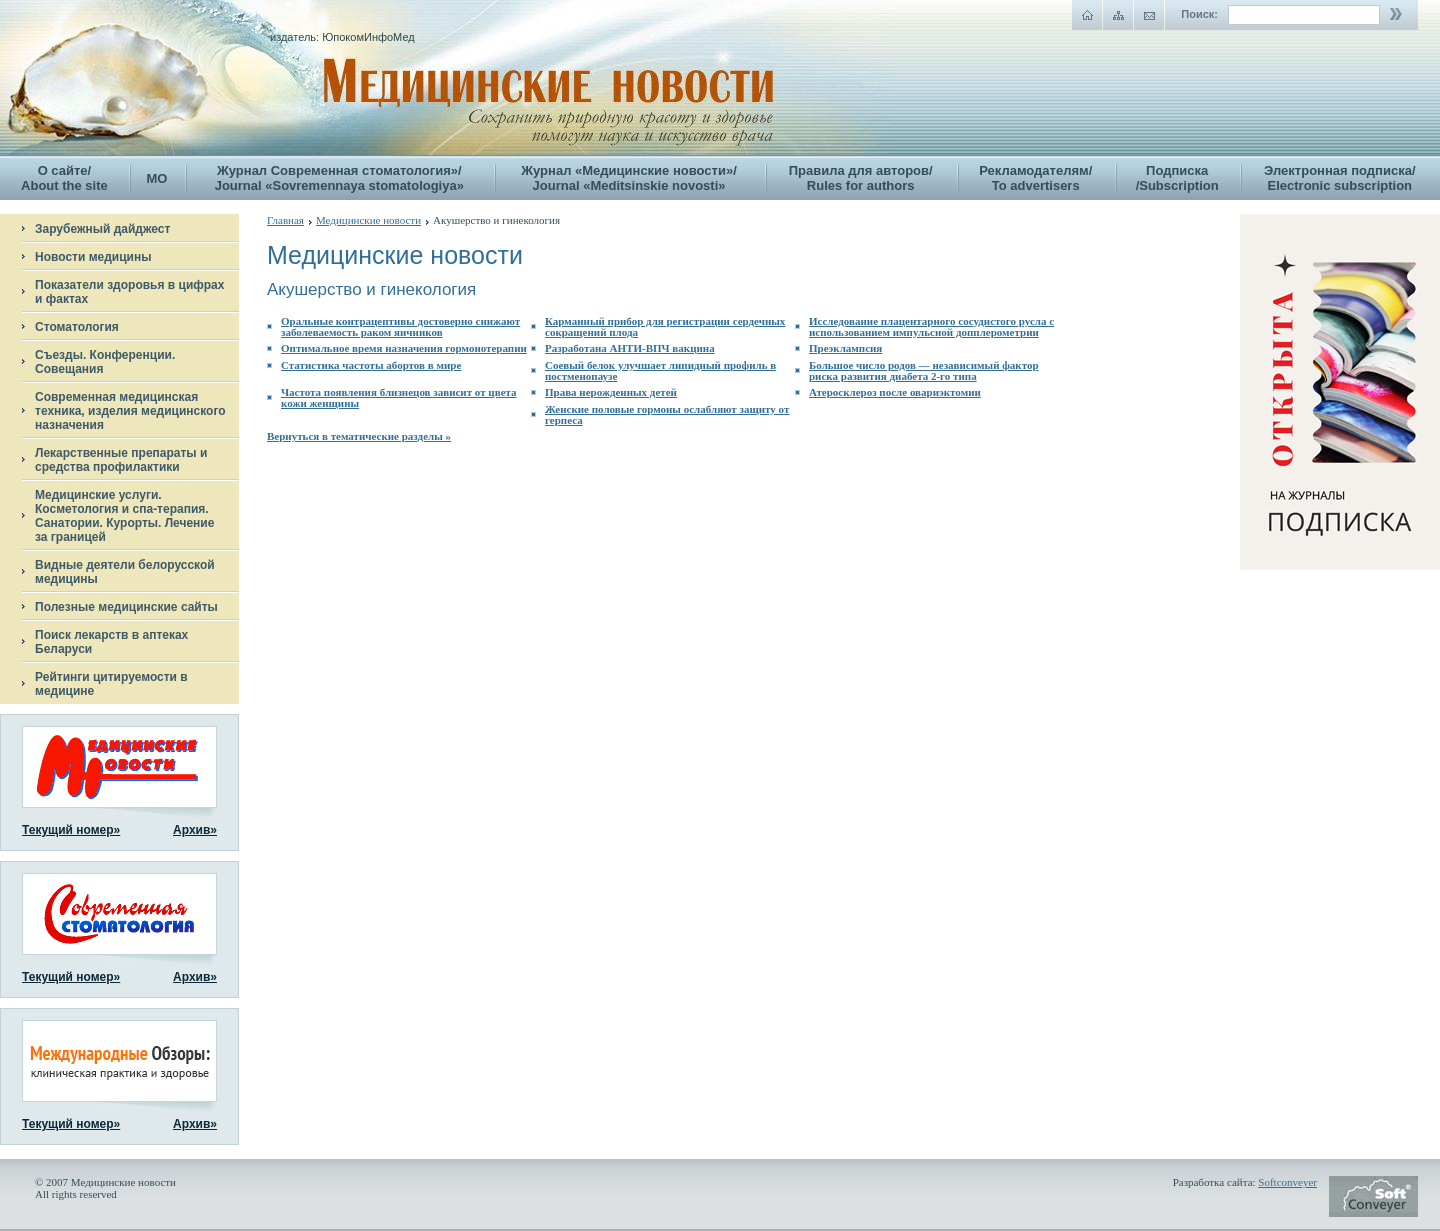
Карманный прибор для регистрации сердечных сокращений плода (665, 326)
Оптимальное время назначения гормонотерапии (404, 348)
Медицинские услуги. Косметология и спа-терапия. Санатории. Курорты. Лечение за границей (124, 516)
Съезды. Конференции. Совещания (105, 362)
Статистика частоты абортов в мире (371, 365)
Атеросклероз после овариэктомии (895, 392)
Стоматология (77, 327)
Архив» (195, 830)
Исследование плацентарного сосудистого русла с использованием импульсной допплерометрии (931, 326)
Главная (285, 220)
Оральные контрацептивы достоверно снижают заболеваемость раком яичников (400, 326)
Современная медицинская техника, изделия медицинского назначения (130, 411)
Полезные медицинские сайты (126, 607)
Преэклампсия (845, 348)
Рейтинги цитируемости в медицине (111, 684)
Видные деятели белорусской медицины (125, 572)
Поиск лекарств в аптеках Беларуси (111, 642)
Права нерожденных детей (611, 392)
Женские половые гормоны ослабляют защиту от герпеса (667, 414)
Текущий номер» (71, 830)
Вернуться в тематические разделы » (359, 436)
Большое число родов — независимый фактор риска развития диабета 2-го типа (924, 370)
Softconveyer (1287, 1182)
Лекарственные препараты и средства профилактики (121, 460)
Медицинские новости (368, 220)
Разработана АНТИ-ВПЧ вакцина (630, 348)
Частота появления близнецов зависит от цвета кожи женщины (399, 397)
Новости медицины (93, 257)
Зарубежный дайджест (102, 229)
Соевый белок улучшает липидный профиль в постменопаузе (660, 370)
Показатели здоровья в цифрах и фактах (129, 292)
